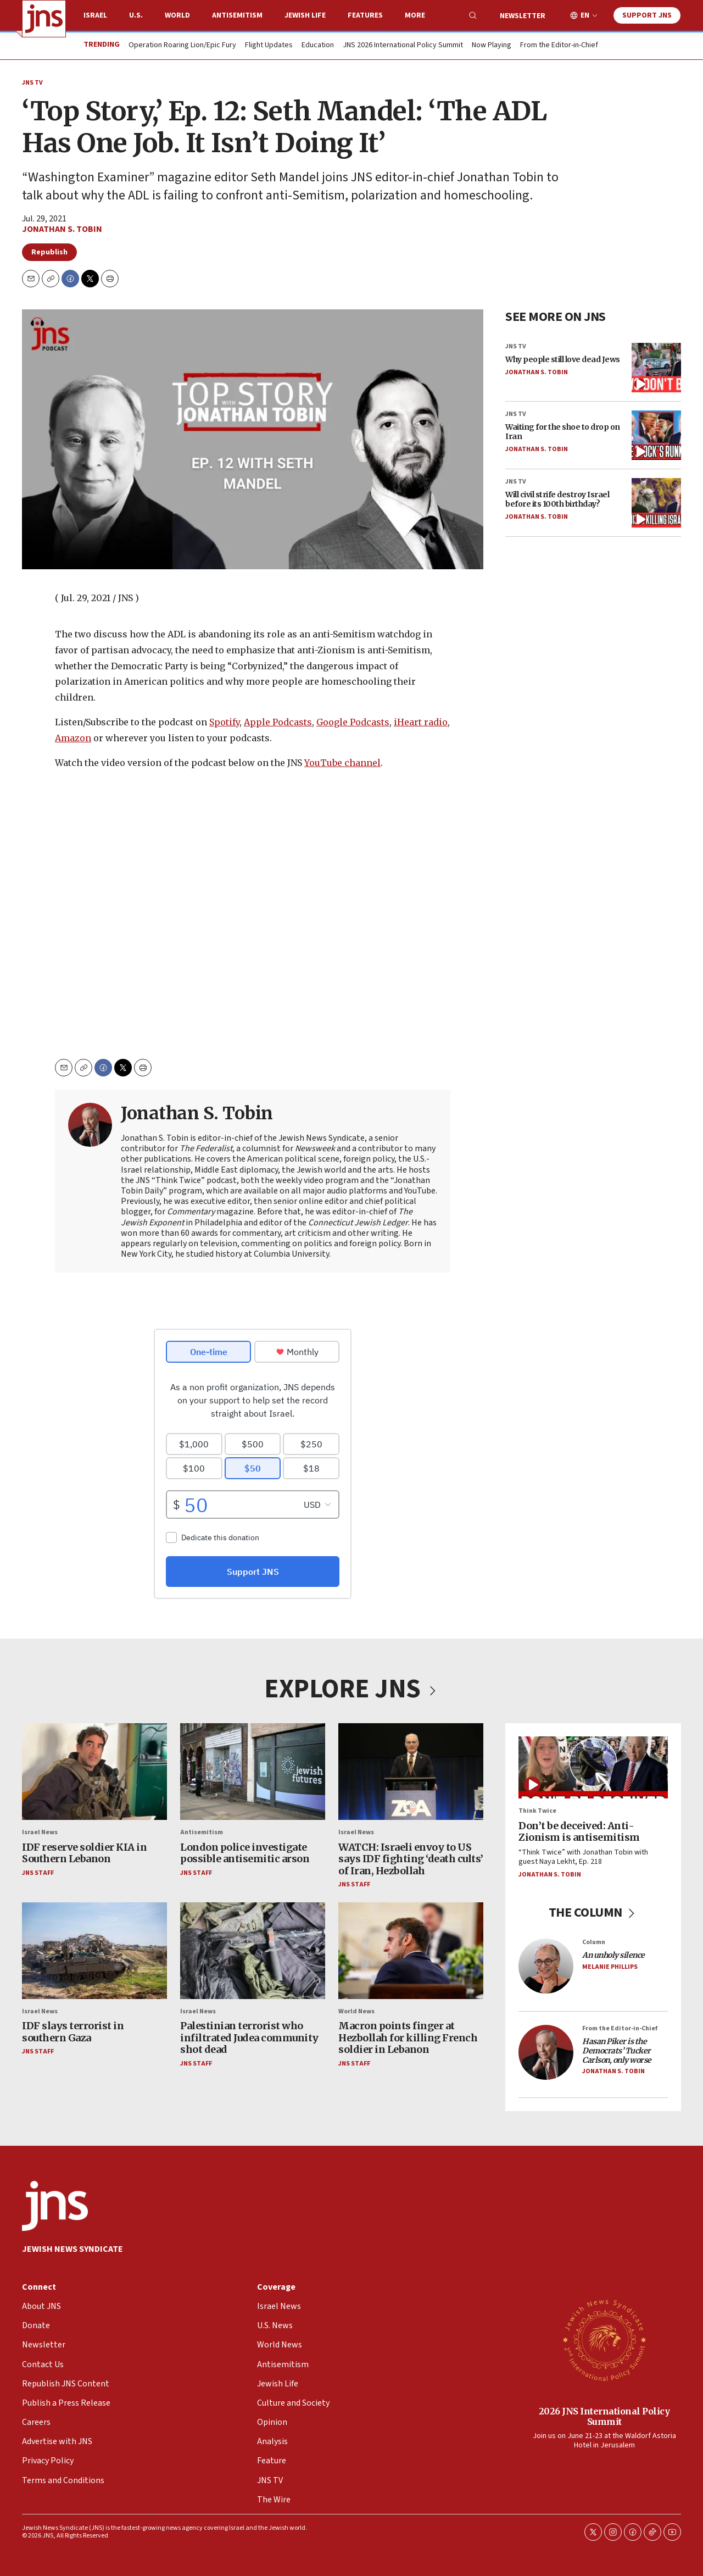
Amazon (73, 737)
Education (318, 46)
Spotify (224, 722)
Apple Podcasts (278, 722)
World (177, 15)
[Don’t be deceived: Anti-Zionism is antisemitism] (593, 1767)
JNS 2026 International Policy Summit (403, 46)
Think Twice (537, 1811)
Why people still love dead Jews (562, 359)
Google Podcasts (352, 722)
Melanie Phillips (610, 1967)
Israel (95, 15)
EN (585, 15)
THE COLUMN (593, 1912)
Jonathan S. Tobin (62, 229)
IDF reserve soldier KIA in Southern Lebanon (84, 1852)
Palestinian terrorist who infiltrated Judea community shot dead (249, 2037)
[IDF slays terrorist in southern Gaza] (94, 1950)
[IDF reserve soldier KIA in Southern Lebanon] (94, 1771)
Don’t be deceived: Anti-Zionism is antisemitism (579, 1831)
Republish (49, 252)
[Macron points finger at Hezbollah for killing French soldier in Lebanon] (410, 1950)
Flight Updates (269, 46)
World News (356, 2011)
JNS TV (32, 82)
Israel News (40, 1832)
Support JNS (647, 15)
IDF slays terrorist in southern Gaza (73, 2031)
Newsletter (522, 15)
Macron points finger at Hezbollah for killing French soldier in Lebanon (407, 2037)
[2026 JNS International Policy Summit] (604, 2339)
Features (365, 15)
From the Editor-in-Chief (559, 46)
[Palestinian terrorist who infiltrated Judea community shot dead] (252, 1950)
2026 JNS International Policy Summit (604, 2416)
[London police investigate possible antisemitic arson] (252, 1771)
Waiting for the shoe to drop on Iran (562, 431)
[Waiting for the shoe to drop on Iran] (656, 435)
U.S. (136, 15)
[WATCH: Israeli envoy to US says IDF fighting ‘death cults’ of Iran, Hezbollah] (410, 1771)
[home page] (44, 18)
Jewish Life (305, 15)
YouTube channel (342, 762)
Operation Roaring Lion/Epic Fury (182, 46)
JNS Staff (38, 1872)
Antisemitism (237, 15)
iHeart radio (421, 722)
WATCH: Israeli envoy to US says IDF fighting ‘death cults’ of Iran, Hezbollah (410, 1858)
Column (593, 1941)
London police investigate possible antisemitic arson (244, 1852)
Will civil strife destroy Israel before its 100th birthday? (557, 499)
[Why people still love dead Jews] (656, 367)
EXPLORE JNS (351, 1689)
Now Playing (491, 46)
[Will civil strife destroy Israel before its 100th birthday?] (656, 503)
